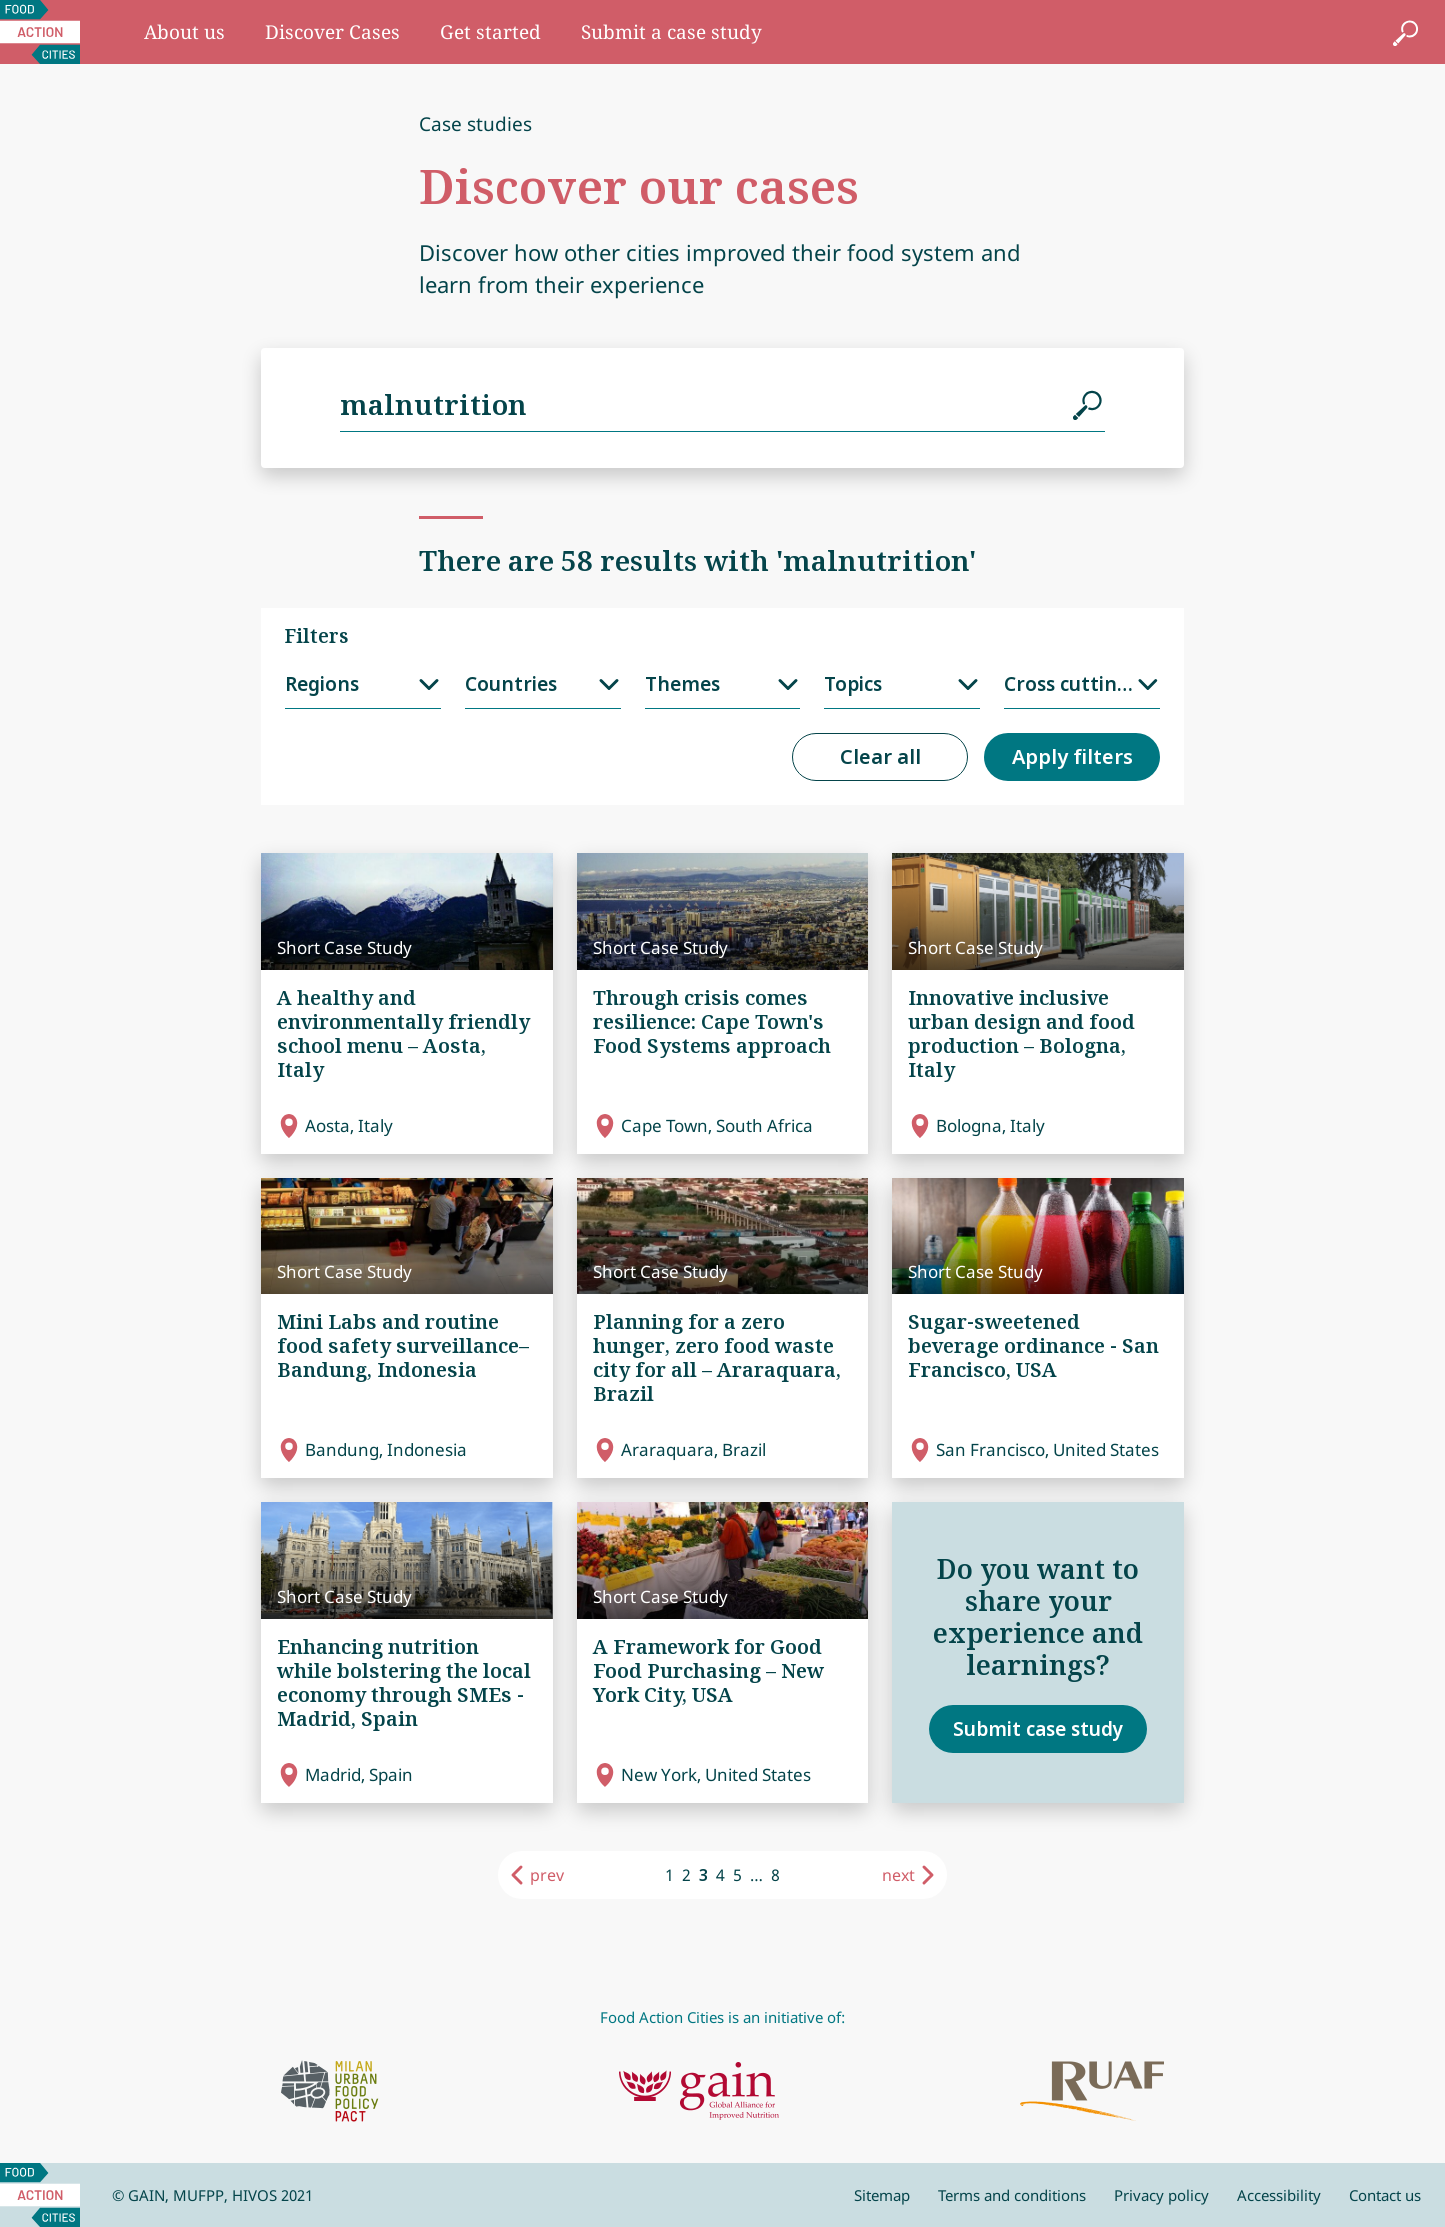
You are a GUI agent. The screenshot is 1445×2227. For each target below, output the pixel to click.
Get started (490, 32)
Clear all (880, 756)
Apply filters (1072, 756)
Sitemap (882, 2195)
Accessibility (1279, 2195)
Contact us (1385, 2195)
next (898, 1875)
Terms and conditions (1012, 2195)
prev (547, 1875)
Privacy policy (1161, 2195)
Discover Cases (332, 32)
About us (184, 32)
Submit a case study (671, 32)
